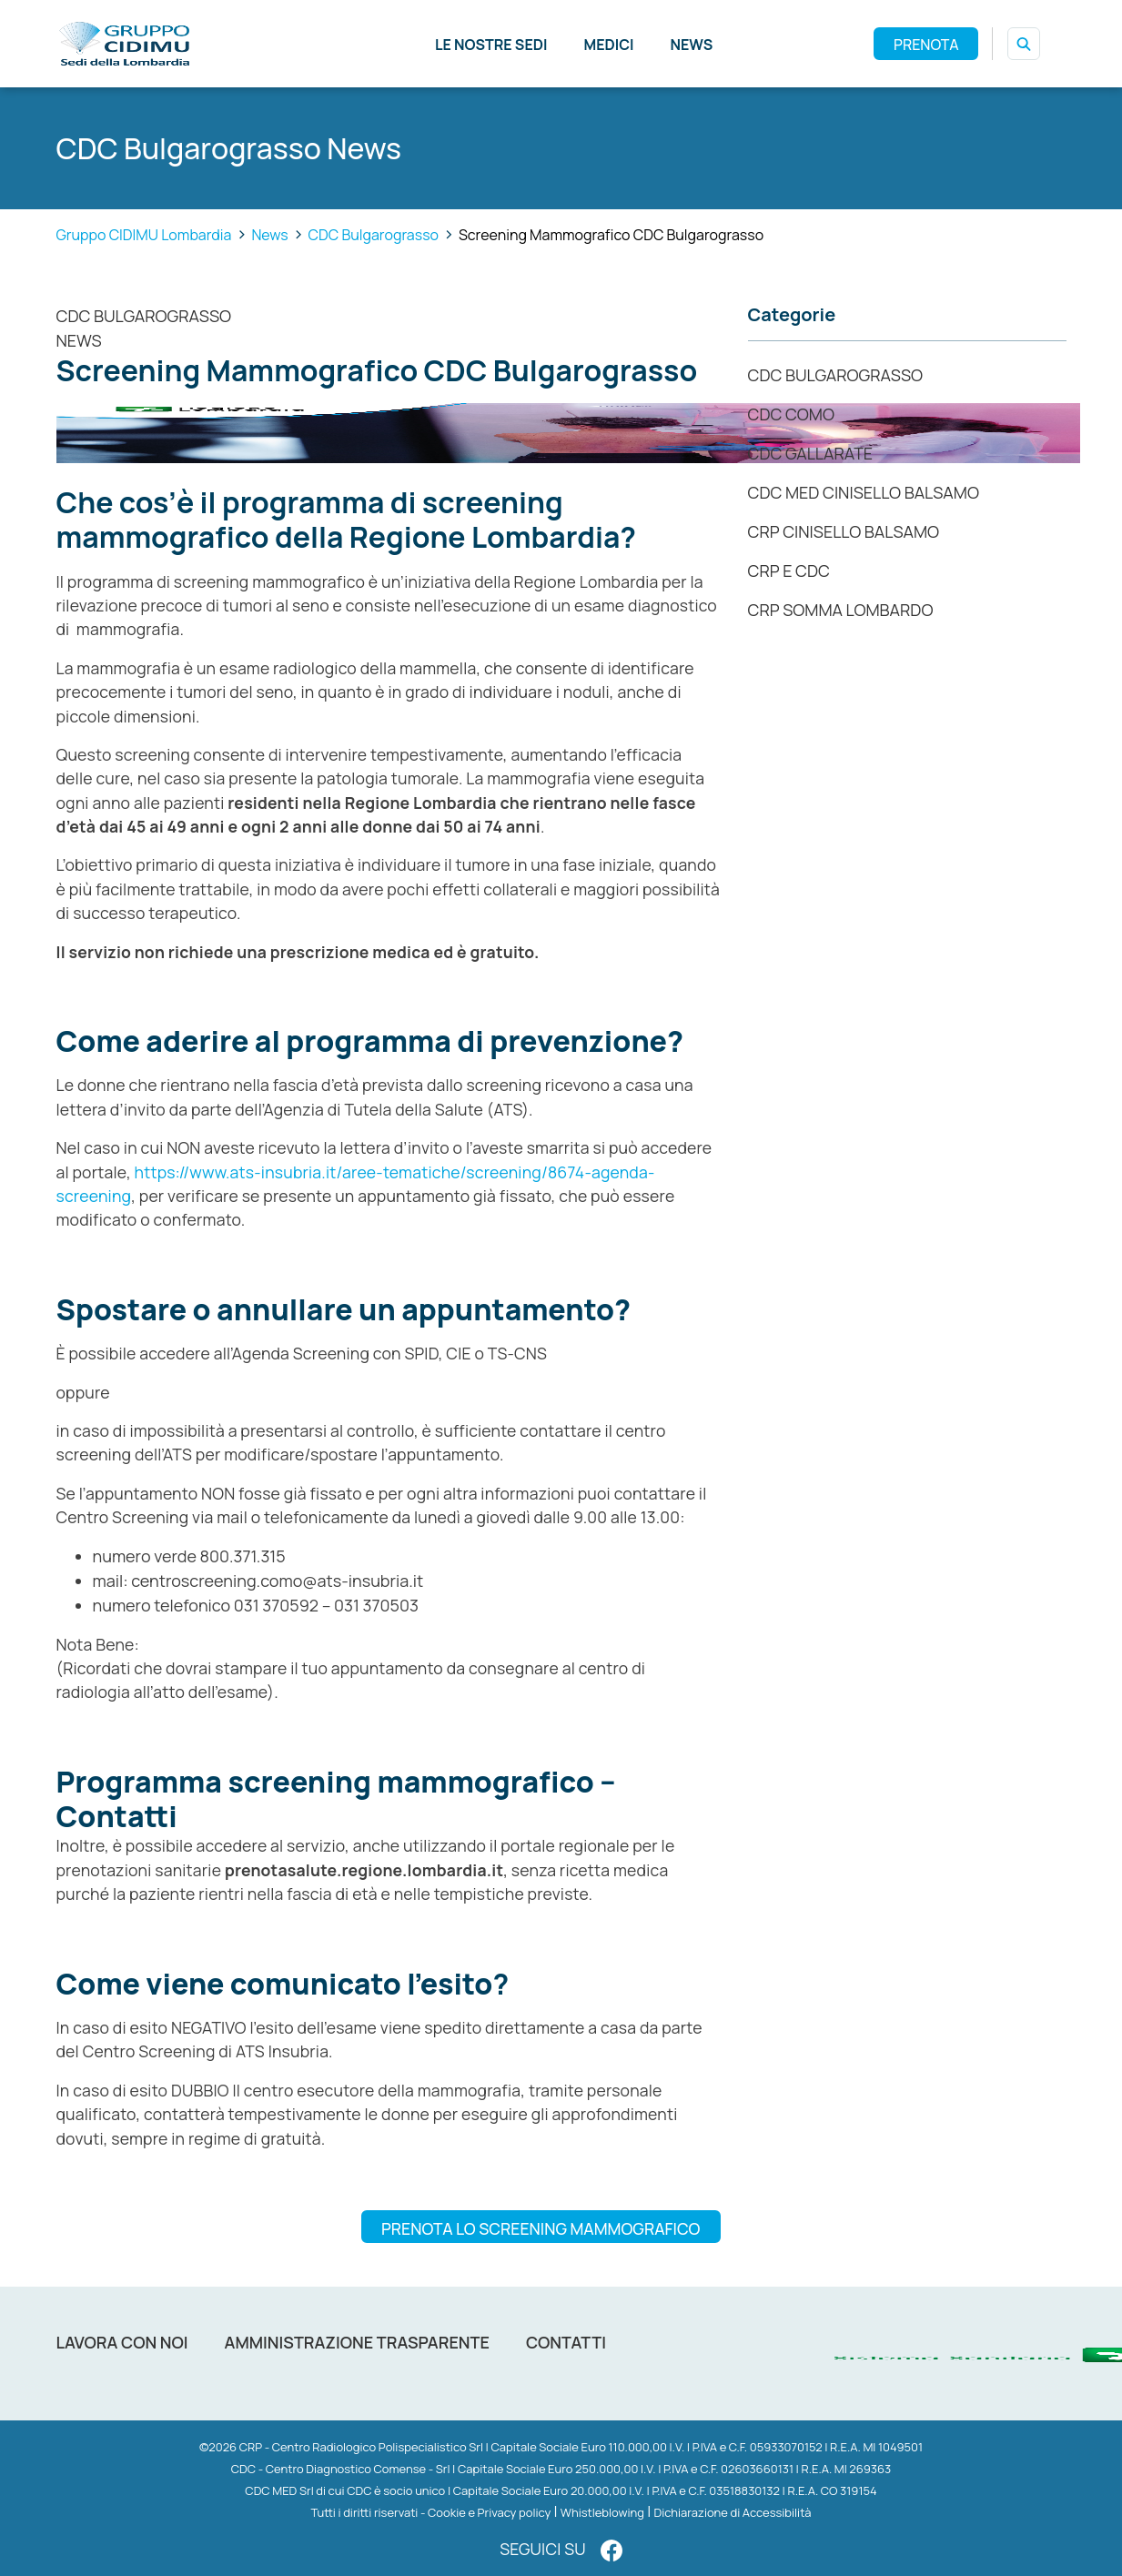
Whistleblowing (602, 2512)
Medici (608, 45)
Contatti (566, 2342)
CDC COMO (791, 414)
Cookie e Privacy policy (489, 2512)
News (692, 45)
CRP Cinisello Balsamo (844, 531)
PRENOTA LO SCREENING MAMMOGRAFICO (541, 2228)
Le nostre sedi (491, 45)
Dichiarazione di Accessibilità (732, 2512)
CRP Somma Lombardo (841, 610)
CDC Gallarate (811, 453)
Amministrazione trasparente (357, 2342)
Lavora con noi (122, 2342)
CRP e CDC (789, 570)
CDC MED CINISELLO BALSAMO (863, 492)
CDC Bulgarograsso (144, 316)
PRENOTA (926, 45)
